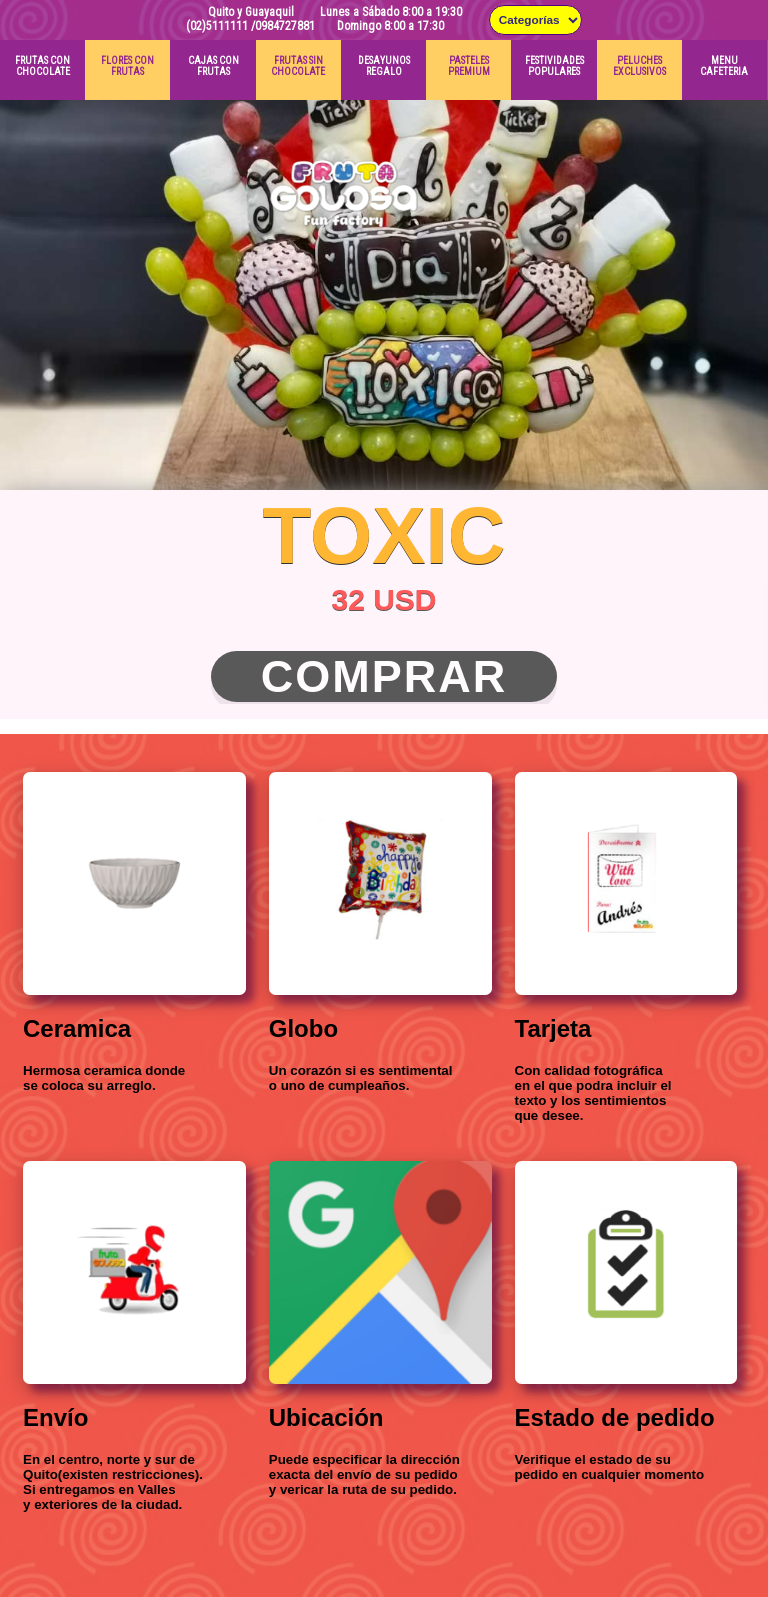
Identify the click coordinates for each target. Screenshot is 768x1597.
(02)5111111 (217, 26)
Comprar (384, 676)
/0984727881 (283, 26)
